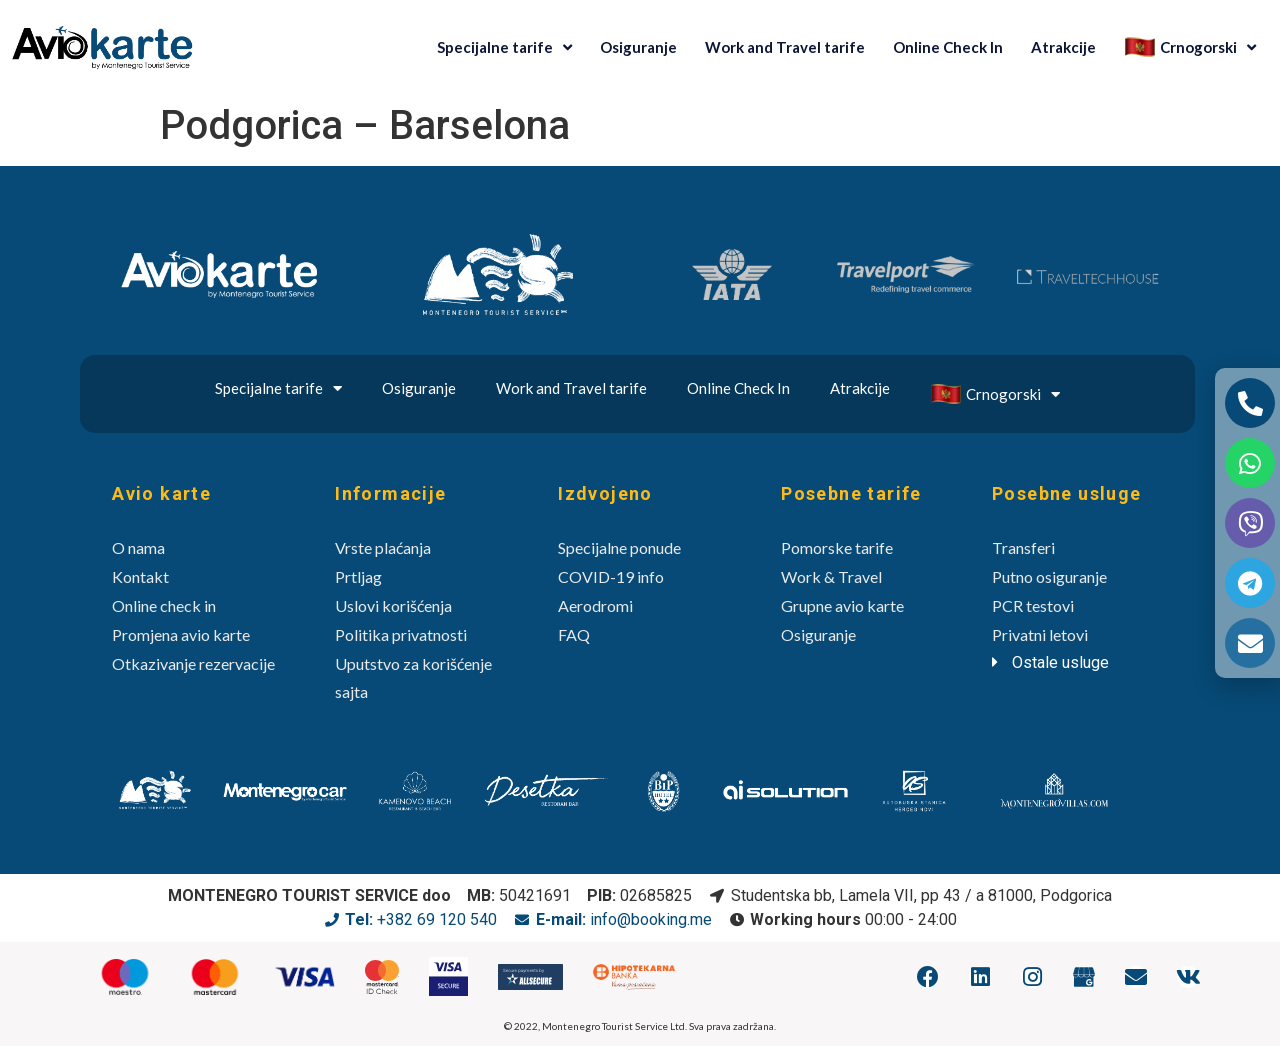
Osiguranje (638, 47)
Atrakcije (1063, 47)
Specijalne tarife (504, 47)
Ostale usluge (1060, 662)
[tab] (1081, 662)
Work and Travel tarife (785, 47)
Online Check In (948, 47)
